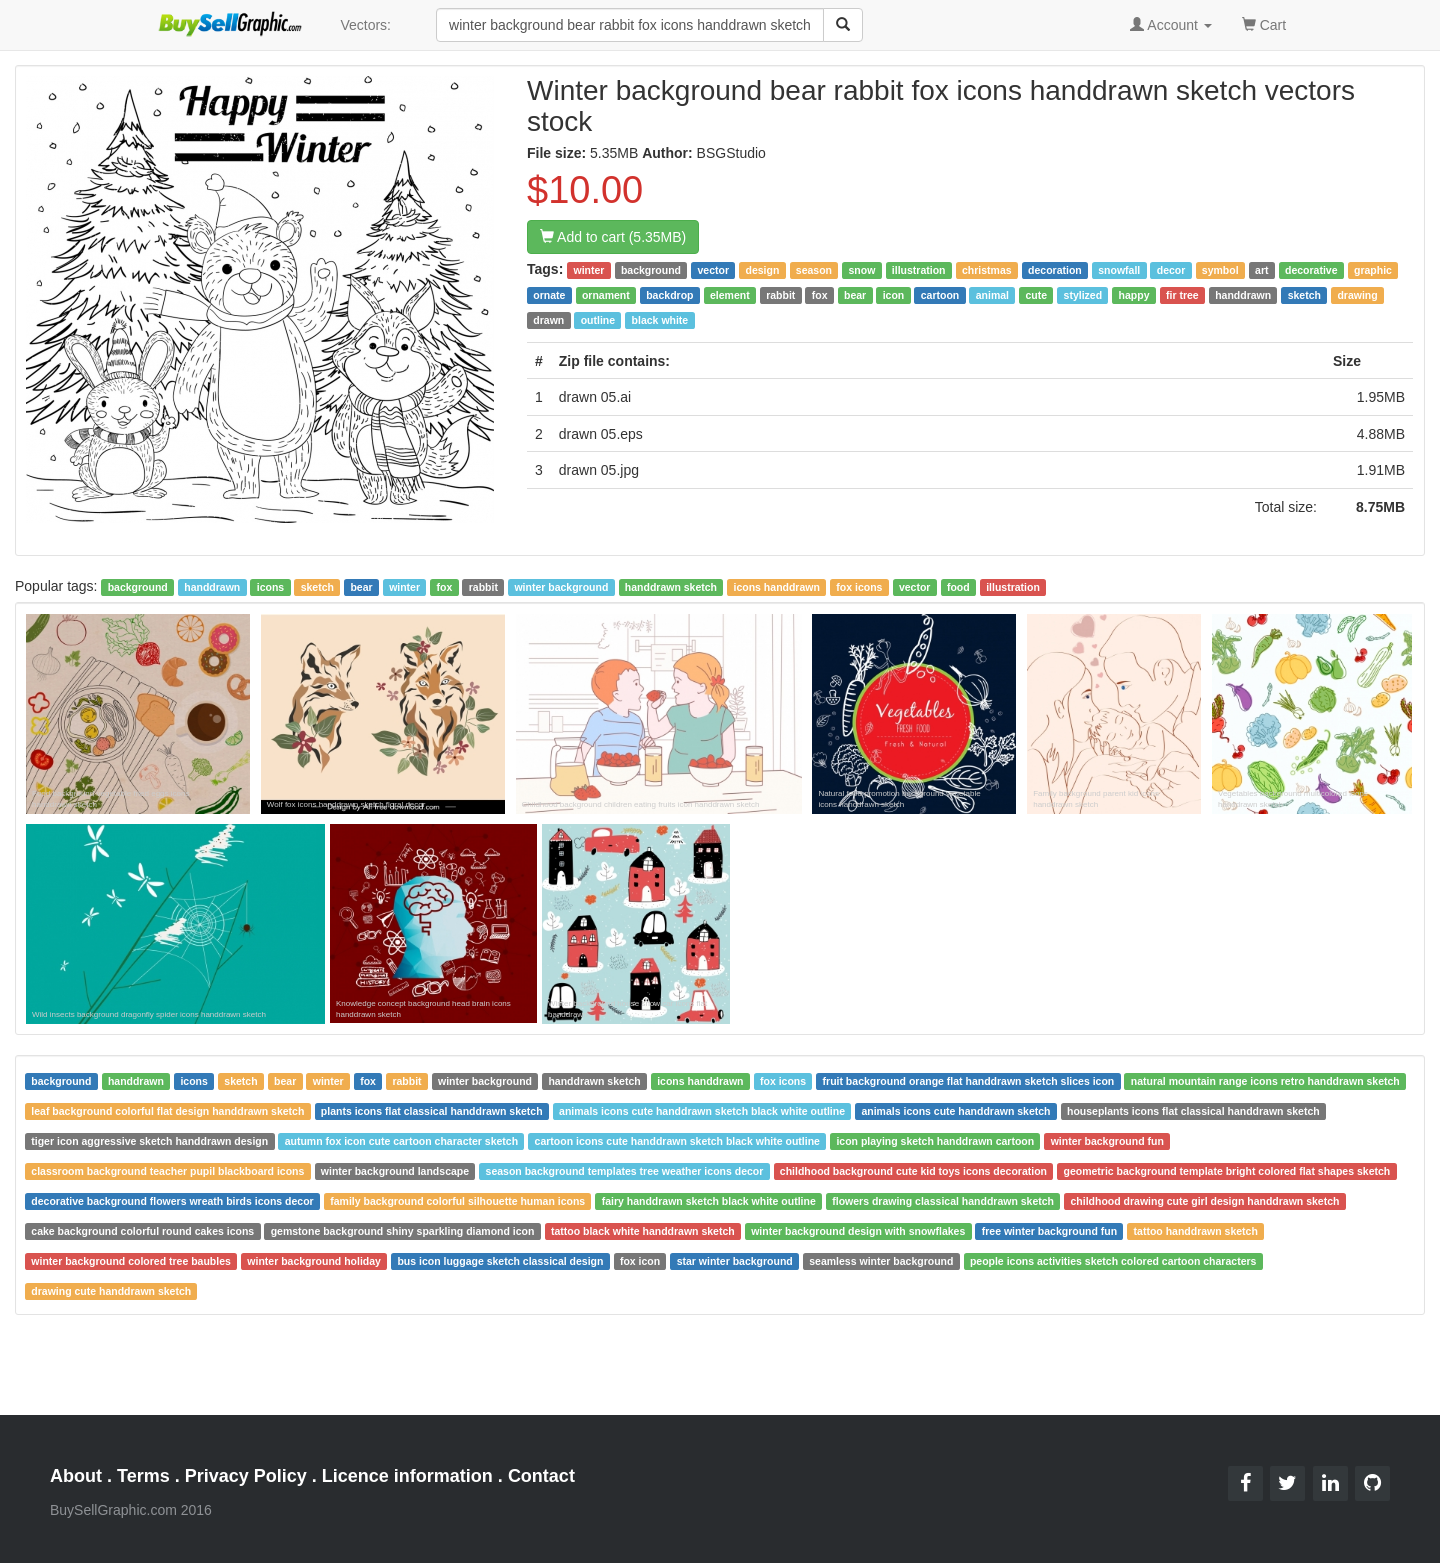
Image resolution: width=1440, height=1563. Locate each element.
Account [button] (1171, 25)
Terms (143, 1476)
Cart (1264, 23)
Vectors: (365, 25)
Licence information (407, 1476)
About (76, 1476)
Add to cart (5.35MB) (613, 237)
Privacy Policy (246, 1476)
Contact (541, 1476)
